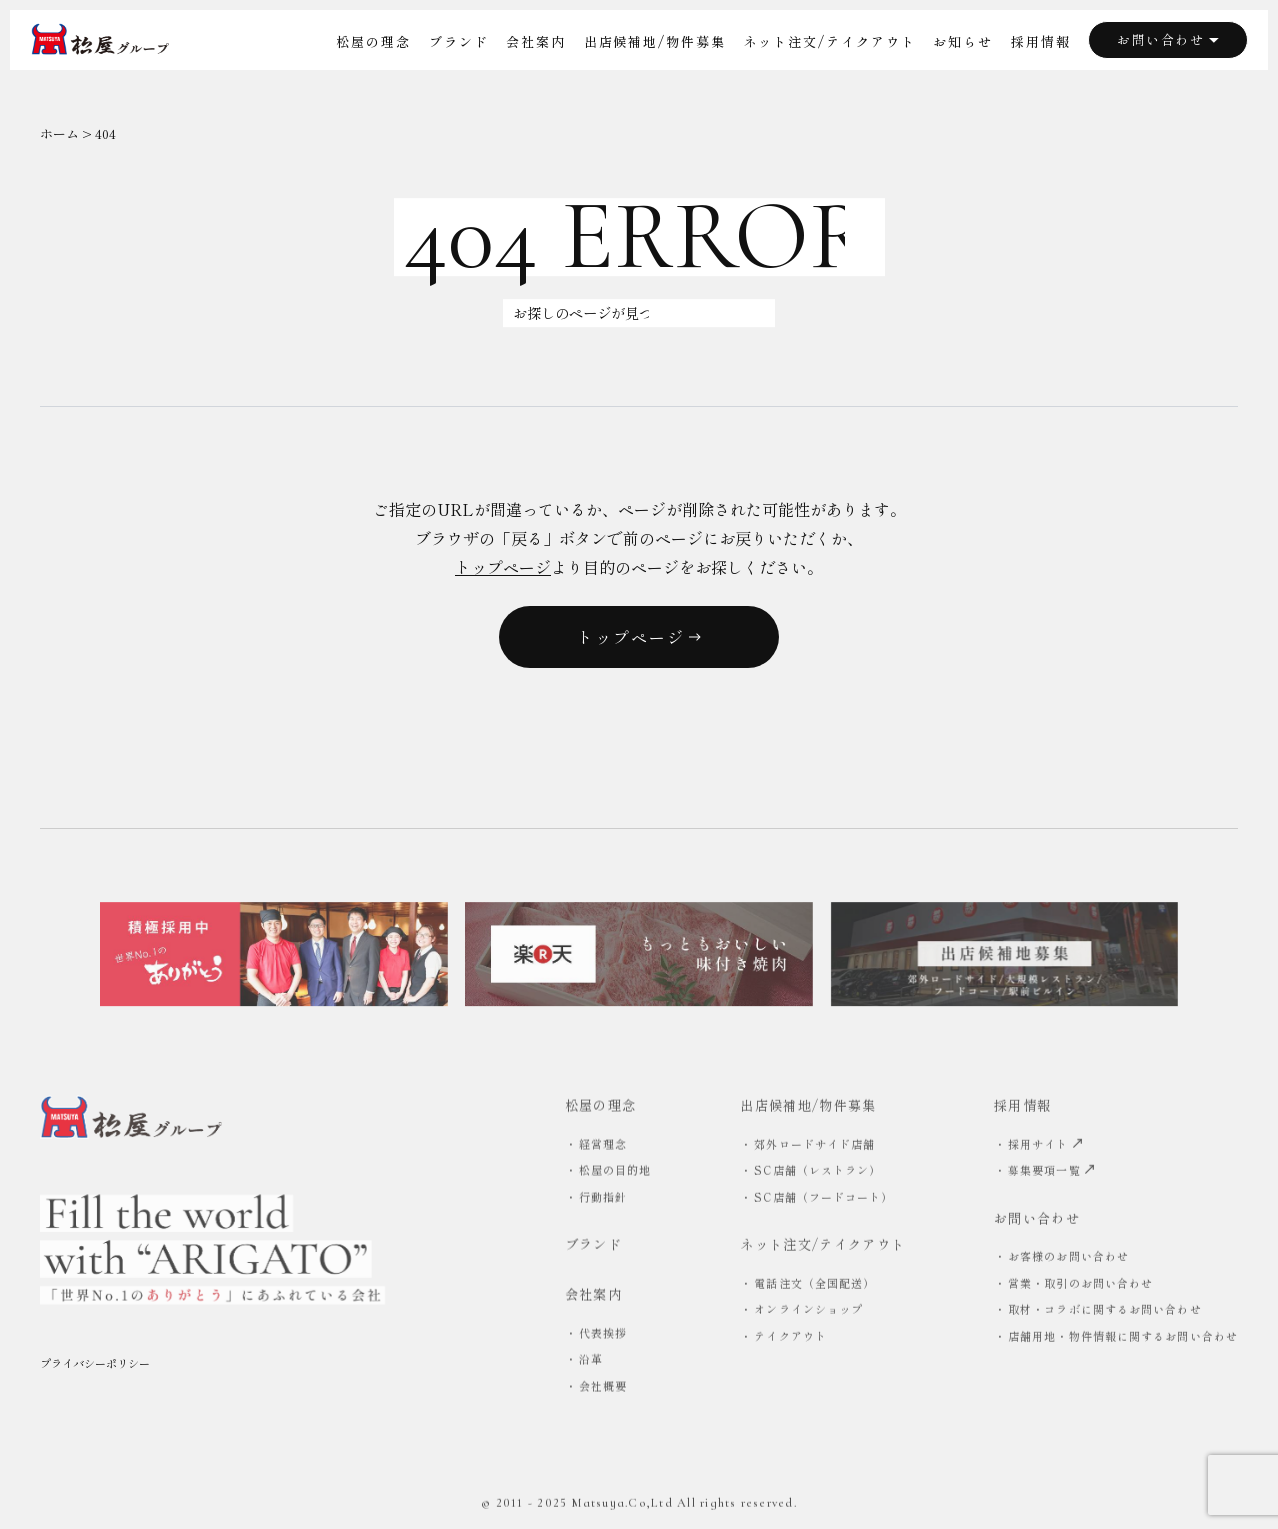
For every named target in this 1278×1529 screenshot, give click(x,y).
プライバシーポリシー (95, 1369)
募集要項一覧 (1051, 1173)
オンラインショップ (808, 1312)
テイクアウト (790, 1339)
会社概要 (603, 1389)
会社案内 (536, 41)
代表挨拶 (603, 1336)
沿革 (591, 1362)
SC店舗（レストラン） (817, 1173)
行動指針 (603, 1199)
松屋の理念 (373, 41)
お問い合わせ (1168, 39)
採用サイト (1045, 1146)
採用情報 (1041, 41)
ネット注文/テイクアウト (830, 41)
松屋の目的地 (615, 1173)
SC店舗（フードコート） (823, 1199)
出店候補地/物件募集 (655, 41)
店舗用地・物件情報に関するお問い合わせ (1123, 1339)
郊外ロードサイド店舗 (814, 1146)
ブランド (459, 41)
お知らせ (963, 41)
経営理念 (603, 1146)
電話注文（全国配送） (814, 1286)
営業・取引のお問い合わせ (1080, 1286)
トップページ (503, 567)
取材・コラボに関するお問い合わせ (1105, 1312)
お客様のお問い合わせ (1068, 1259)
